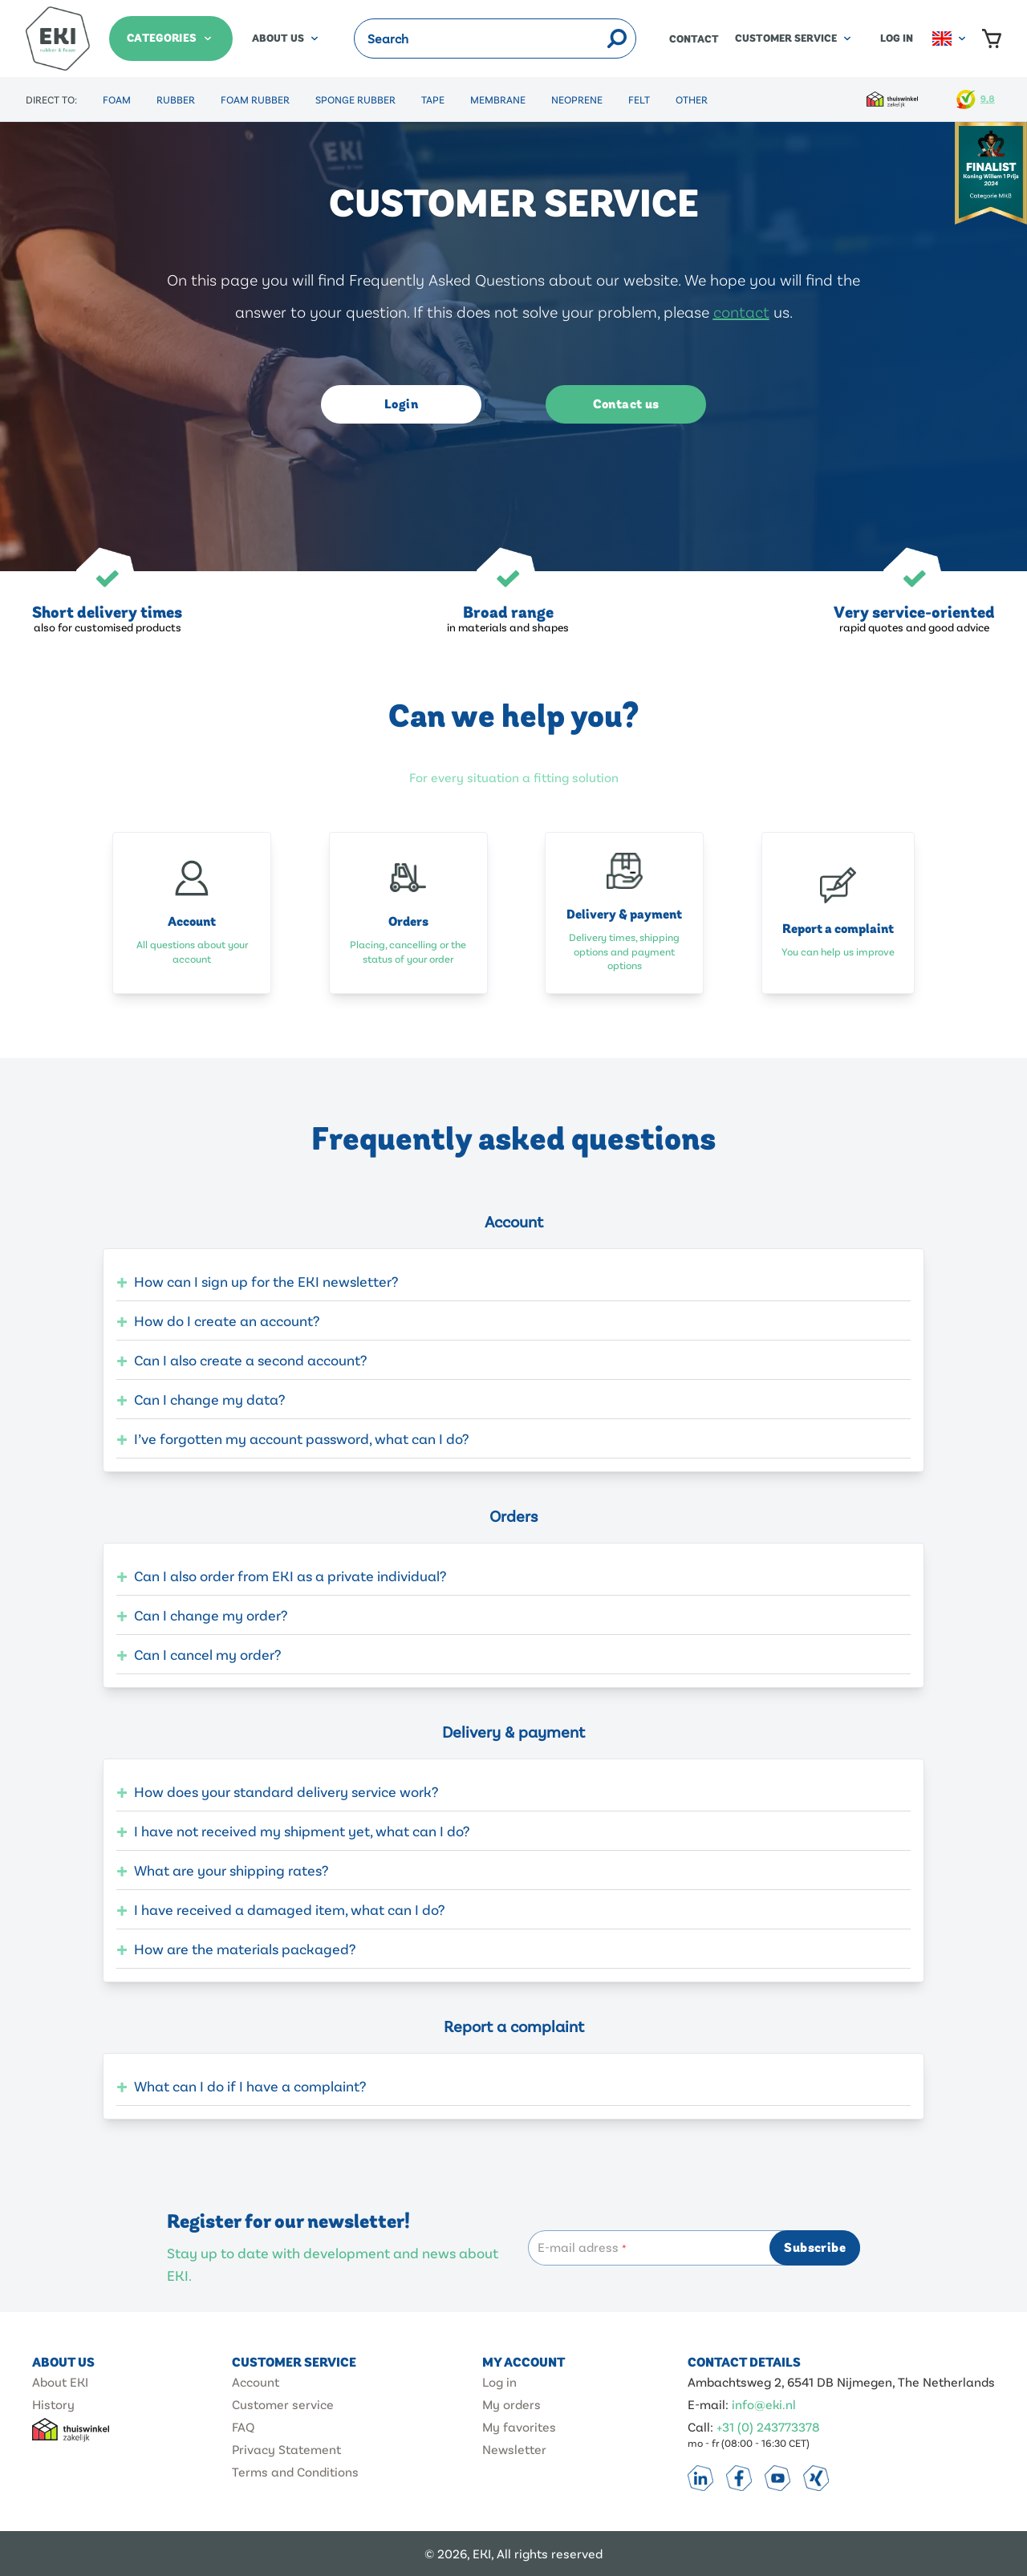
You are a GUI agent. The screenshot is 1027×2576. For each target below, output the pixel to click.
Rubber (175, 99)
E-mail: (710, 2404)
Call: (702, 2426)
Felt (639, 99)
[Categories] (171, 38)
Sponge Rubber (355, 99)
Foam (117, 99)
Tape (432, 99)
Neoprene (577, 99)
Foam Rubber (255, 99)
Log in (896, 38)
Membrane (498, 99)
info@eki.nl (764, 2404)
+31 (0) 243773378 (768, 2426)
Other (692, 99)
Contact (694, 39)
